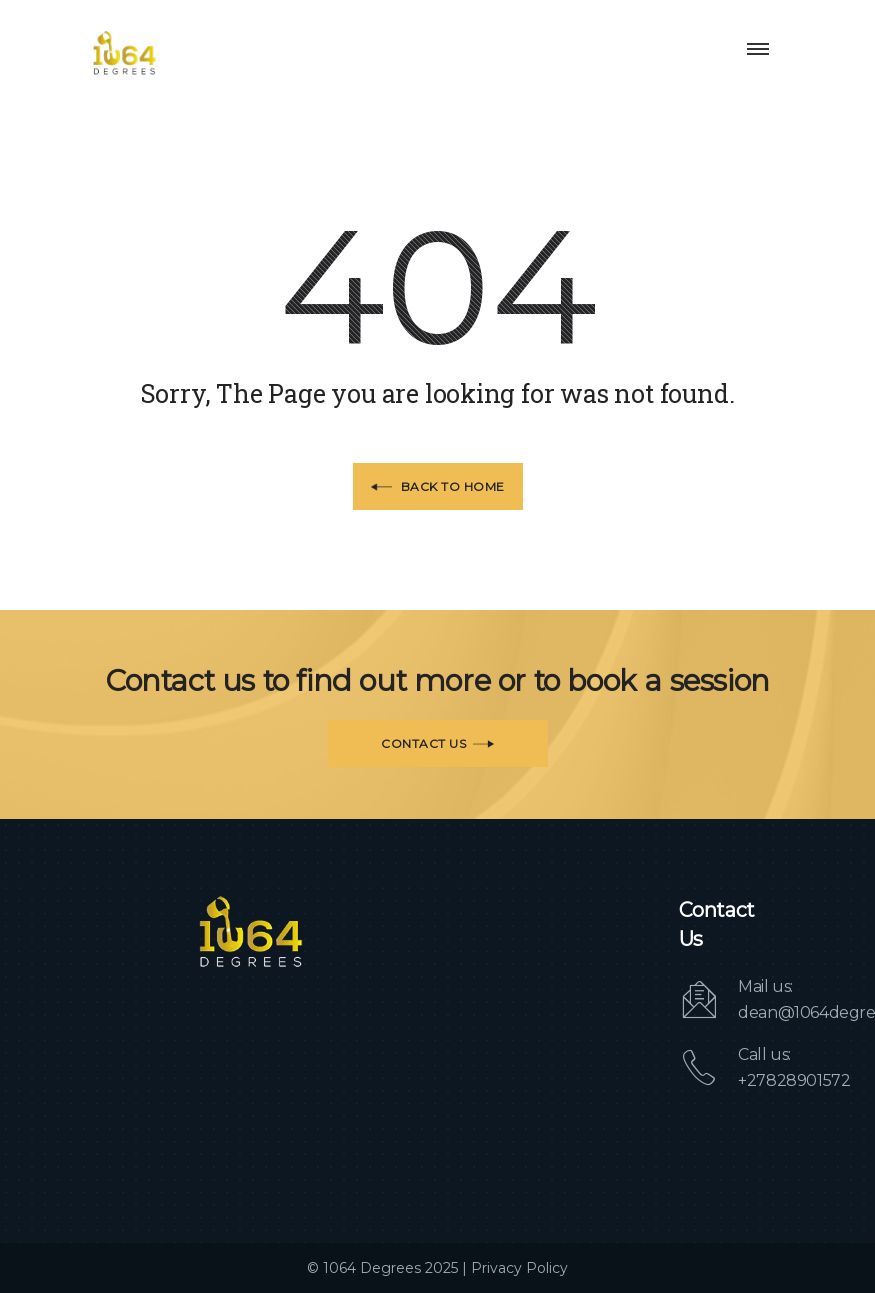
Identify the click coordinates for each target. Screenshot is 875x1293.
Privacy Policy (519, 1268)
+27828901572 (794, 1080)
